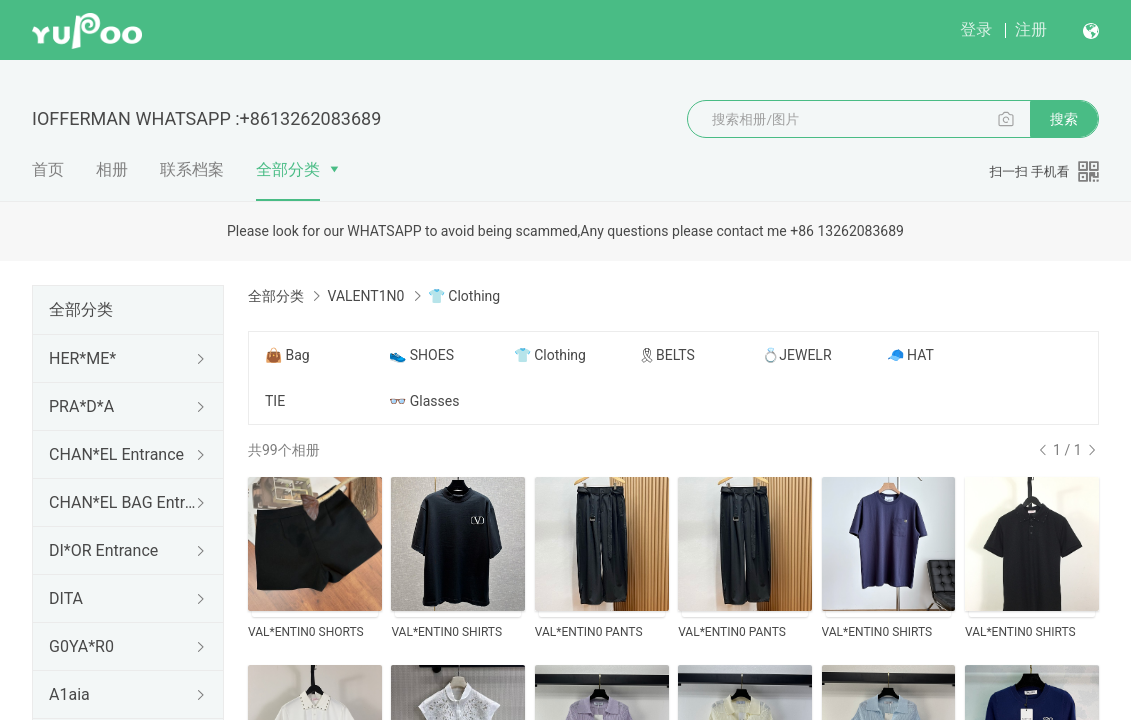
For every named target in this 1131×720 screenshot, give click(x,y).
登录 (976, 29)
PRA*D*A (81, 406)
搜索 (1064, 119)
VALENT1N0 (365, 296)
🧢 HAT (910, 355)
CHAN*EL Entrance (116, 454)
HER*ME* (82, 358)
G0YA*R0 (81, 646)
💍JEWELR (796, 355)
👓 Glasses (424, 401)
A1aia (69, 694)
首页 (48, 169)
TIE (275, 401)
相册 (112, 169)
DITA (66, 598)
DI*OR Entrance (103, 550)
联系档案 (192, 169)
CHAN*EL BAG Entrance (124, 502)
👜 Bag (287, 355)
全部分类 (288, 169)
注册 (1031, 29)
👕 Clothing (550, 355)
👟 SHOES (421, 355)
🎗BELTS (666, 355)
